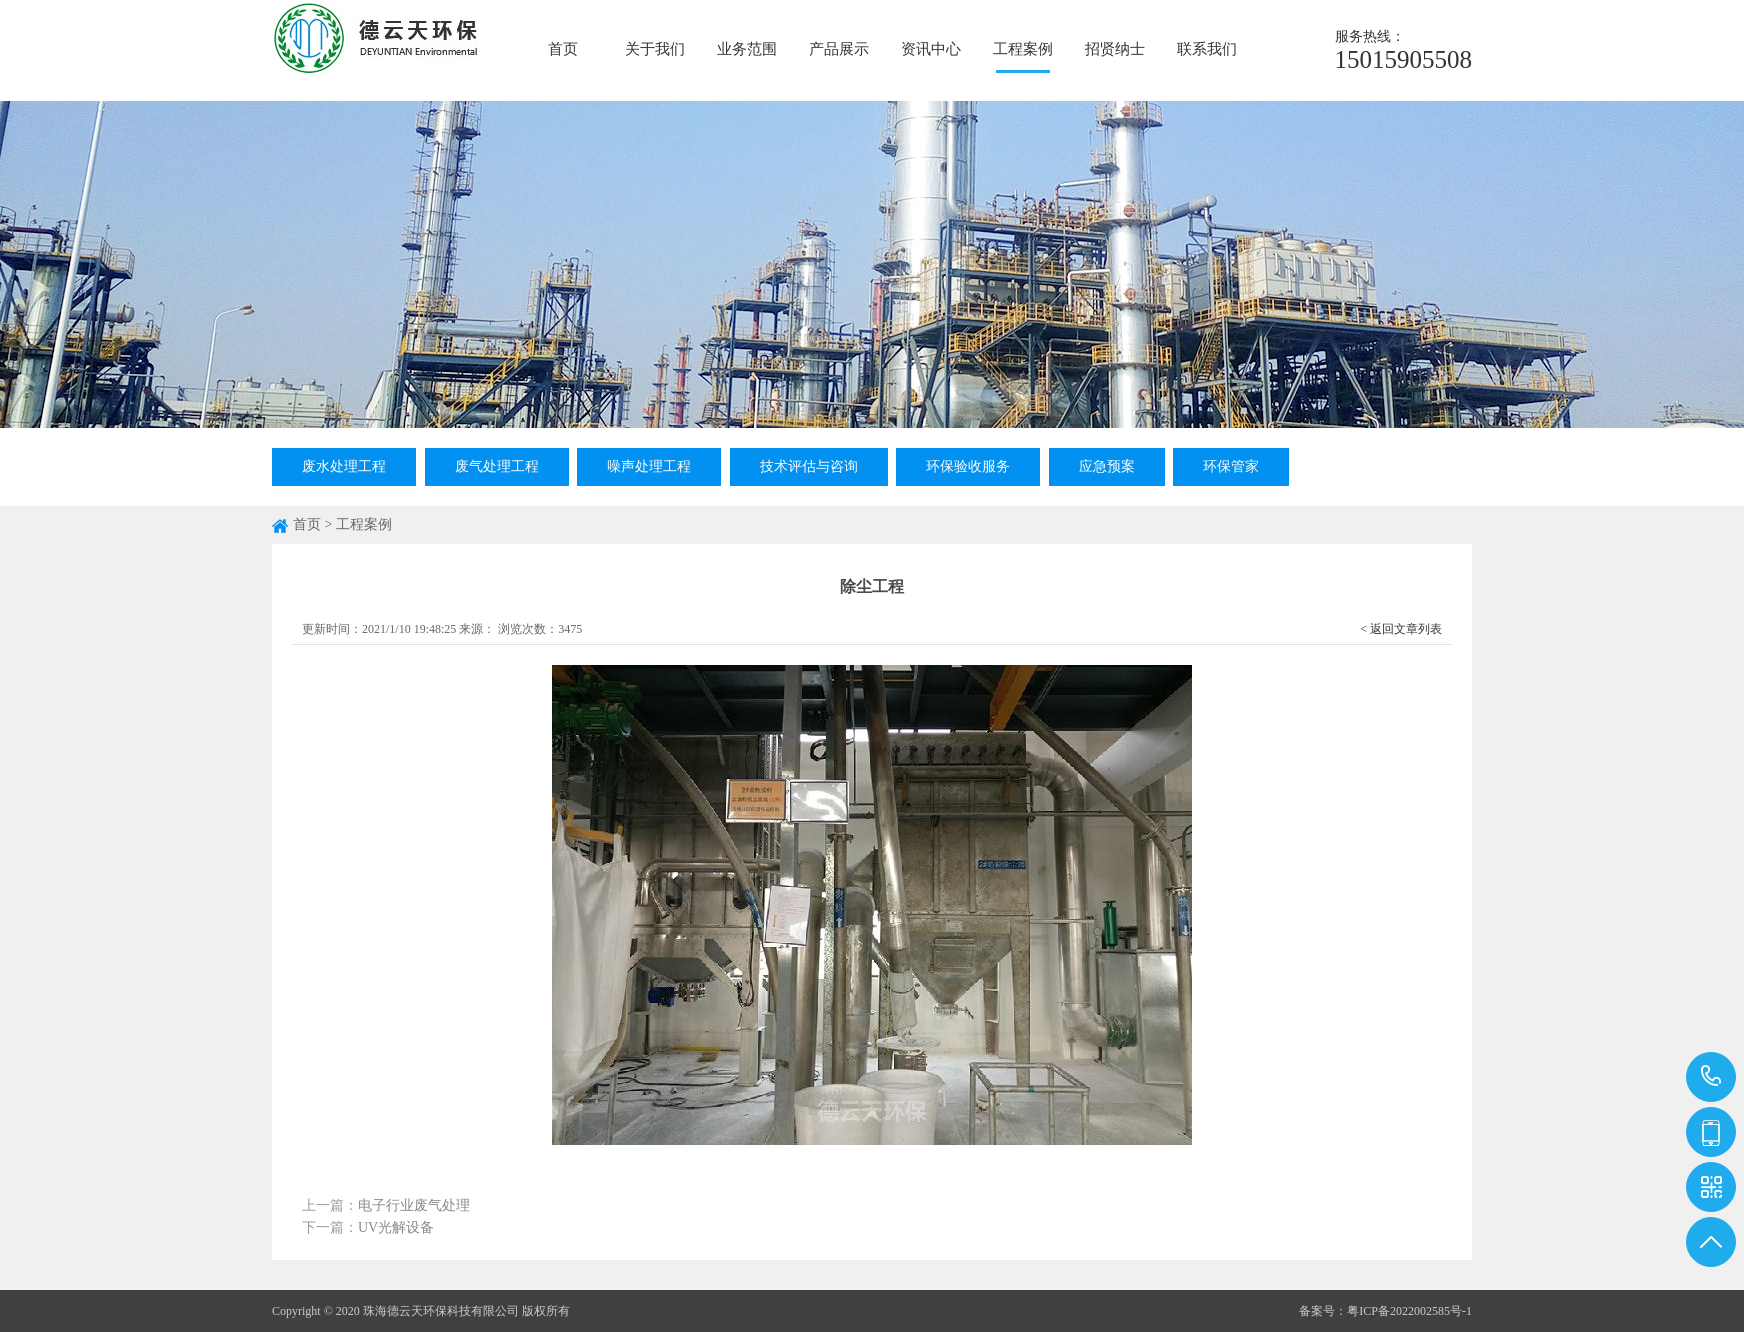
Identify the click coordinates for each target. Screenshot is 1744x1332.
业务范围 (747, 49)
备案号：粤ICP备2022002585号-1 (1385, 1311)
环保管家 (1231, 466)
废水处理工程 (344, 466)
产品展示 (839, 49)
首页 (563, 49)
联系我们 (1207, 49)
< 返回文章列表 (1401, 629)
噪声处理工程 (649, 466)
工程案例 (1023, 49)
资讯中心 (931, 49)
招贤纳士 (1115, 49)
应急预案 (1107, 466)
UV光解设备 (396, 1227)
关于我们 (655, 49)
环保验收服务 (968, 466)
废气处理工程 (497, 466)
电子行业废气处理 (414, 1205)
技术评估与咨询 (809, 466)
